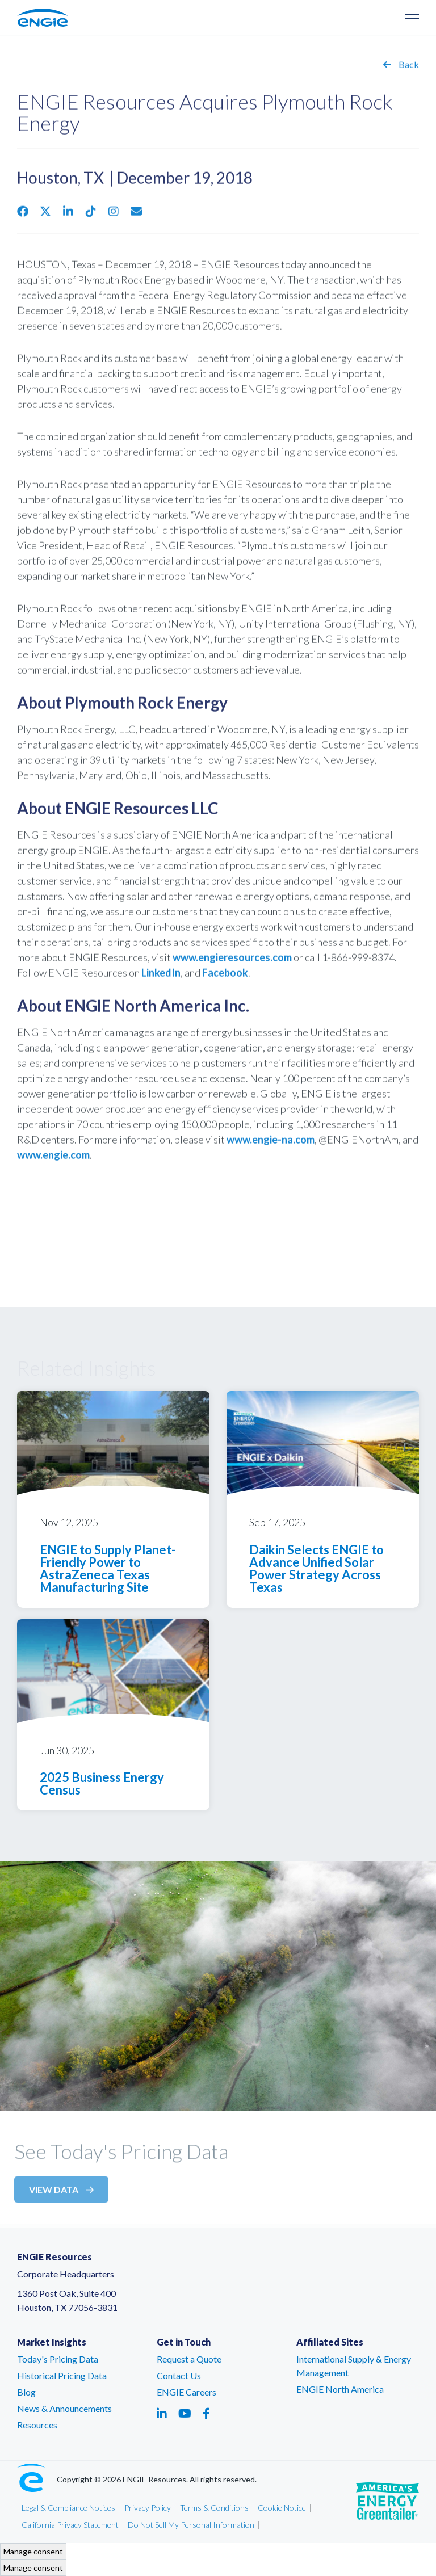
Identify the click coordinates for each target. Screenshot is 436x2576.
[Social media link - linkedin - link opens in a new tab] (162, 2413)
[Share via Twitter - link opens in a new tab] (45, 216)
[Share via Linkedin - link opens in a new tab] (68, 216)
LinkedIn (161, 977)
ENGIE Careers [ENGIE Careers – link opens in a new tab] (186, 2391)
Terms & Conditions (214, 2507)
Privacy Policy (147, 2507)
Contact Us (179, 2375)
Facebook (225, 977)
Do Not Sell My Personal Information (191, 2524)
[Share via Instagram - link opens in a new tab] (113, 216)
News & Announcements (64, 2408)
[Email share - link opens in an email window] (136, 216)
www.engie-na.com (271, 1144)
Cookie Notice (282, 2507)
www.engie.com (53, 1159)
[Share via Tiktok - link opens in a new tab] (91, 216)
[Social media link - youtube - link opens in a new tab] (184, 2413)
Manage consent (33, 2551)
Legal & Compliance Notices (68, 2507)
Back (401, 69)
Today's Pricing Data (57, 2359)
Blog (26, 2391)
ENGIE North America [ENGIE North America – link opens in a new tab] (340, 2389)
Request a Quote (189, 2359)
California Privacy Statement (70, 2524)
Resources (37, 2424)
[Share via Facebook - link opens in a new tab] (22, 216)
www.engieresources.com (232, 962)
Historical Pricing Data (62, 2375)
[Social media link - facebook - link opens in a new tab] (206, 2413)
